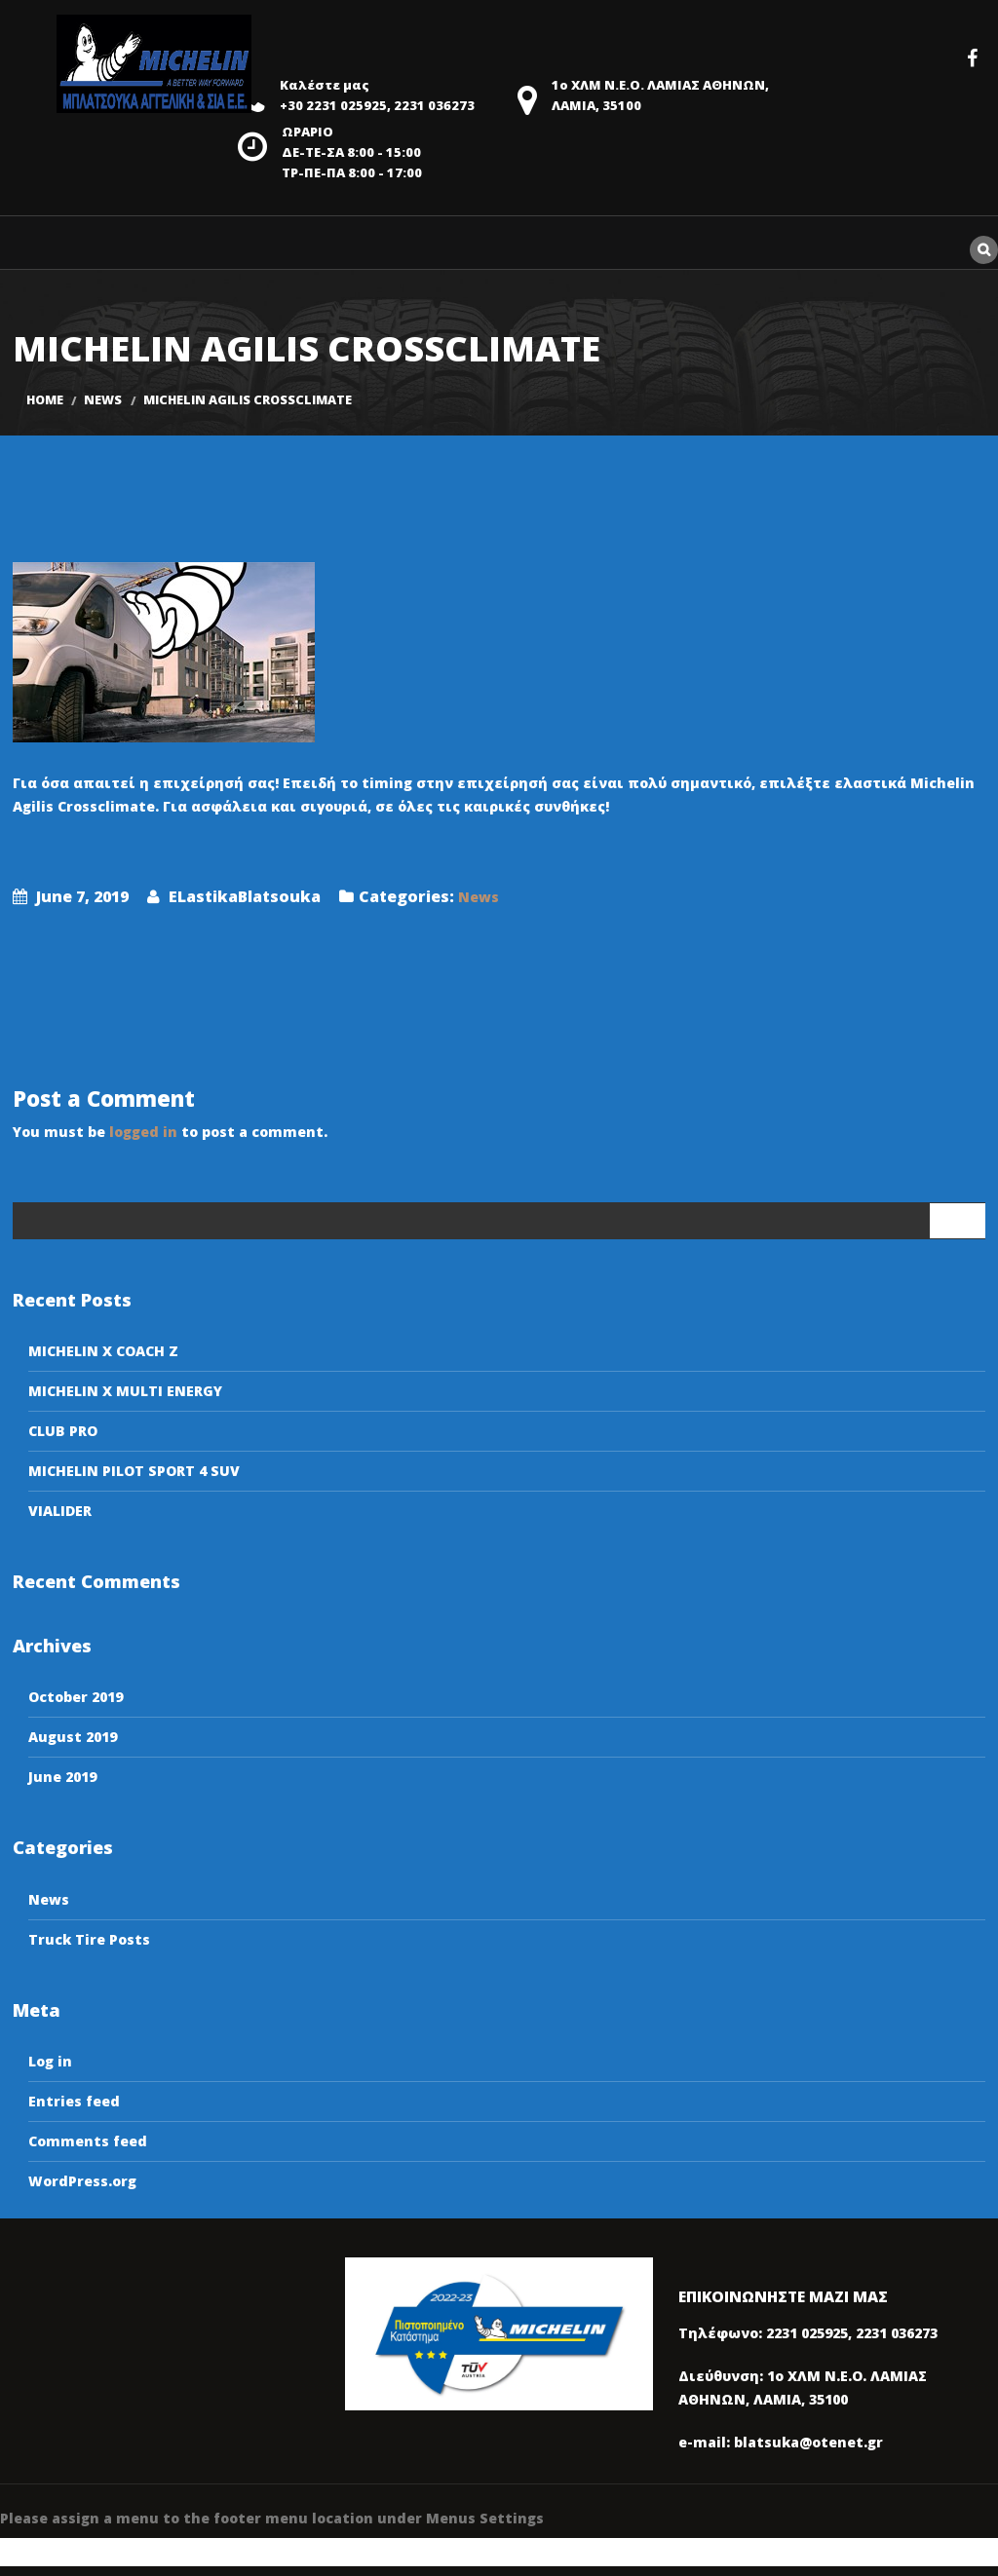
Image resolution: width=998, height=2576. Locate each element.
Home (44, 400)
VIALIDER (60, 1510)
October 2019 (75, 1696)
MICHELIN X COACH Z (103, 1351)
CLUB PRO (62, 1430)
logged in (143, 1131)
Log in (50, 2061)
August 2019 (72, 1736)
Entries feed (74, 2101)
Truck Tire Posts (89, 1939)
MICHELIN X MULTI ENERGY (125, 1391)
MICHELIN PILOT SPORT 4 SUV (134, 1470)
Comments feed (87, 2141)
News (103, 400)
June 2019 (62, 1776)
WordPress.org (82, 2181)
